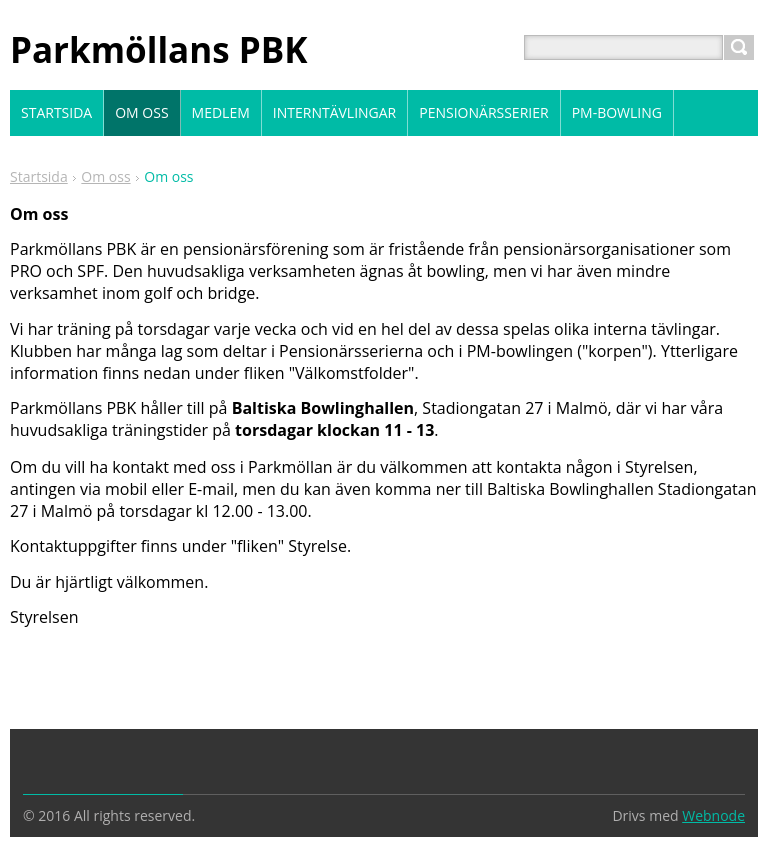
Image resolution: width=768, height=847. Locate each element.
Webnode (713, 815)
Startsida (39, 176)
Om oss (105, 176)
